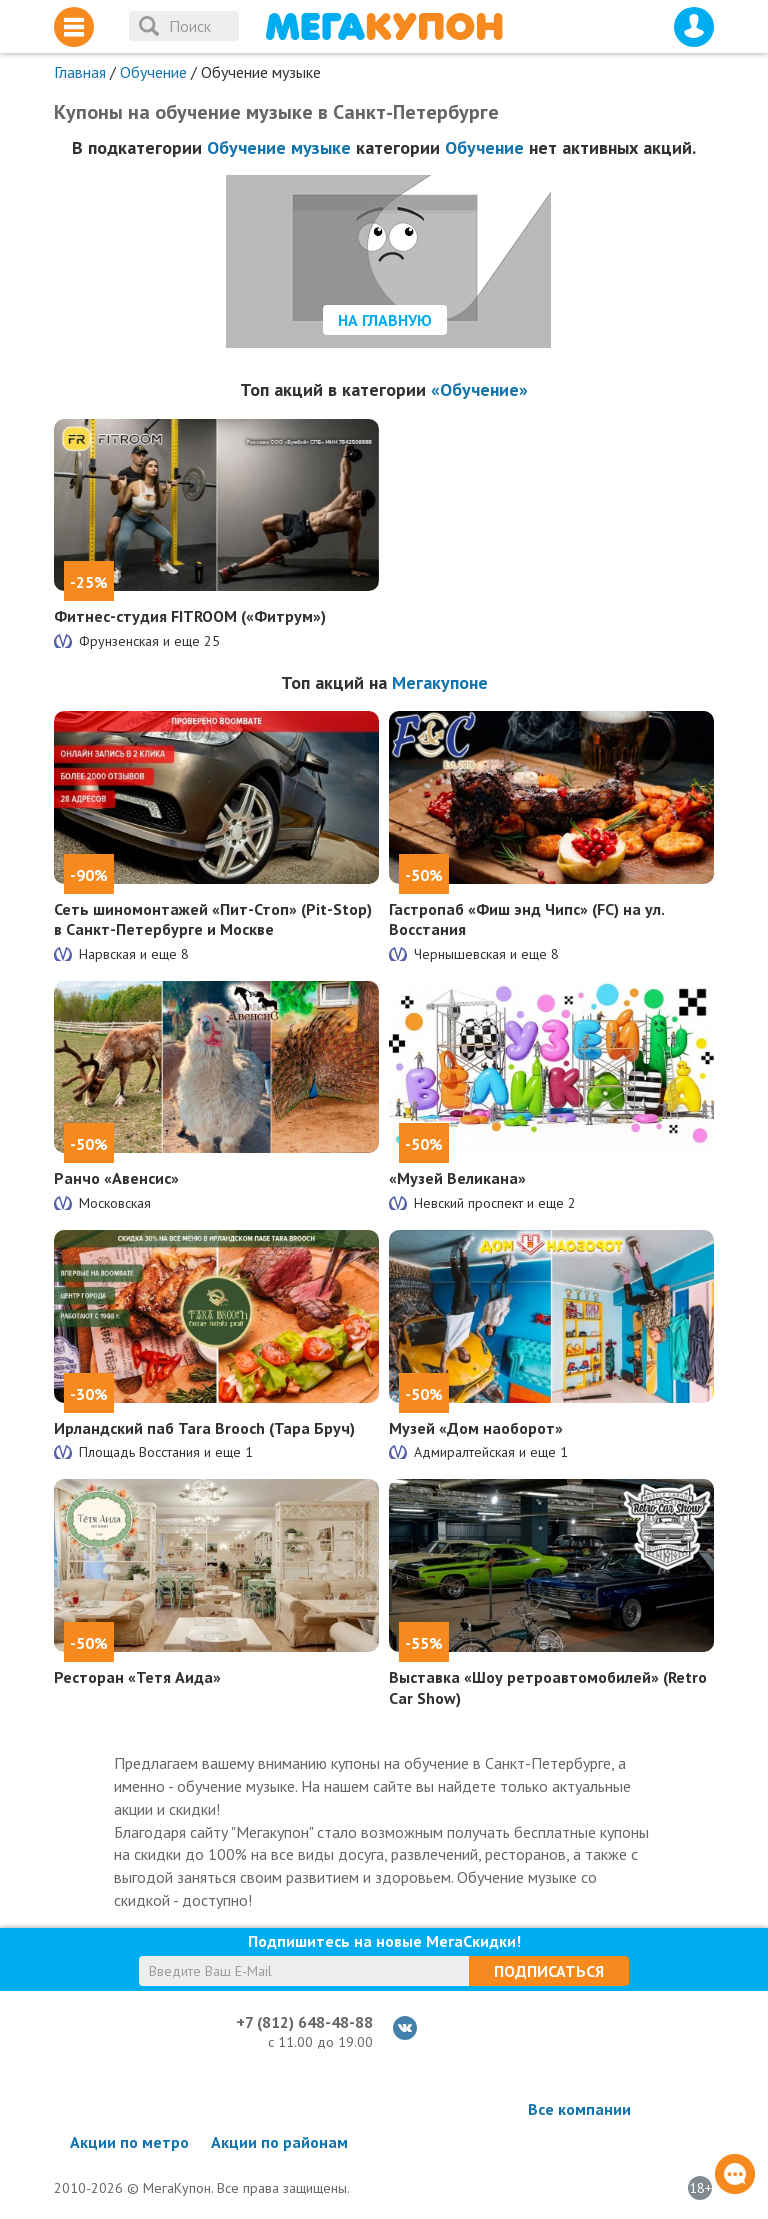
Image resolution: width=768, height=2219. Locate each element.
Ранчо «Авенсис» (116, 1178)
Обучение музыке (279, 147)
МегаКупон (384, 26)
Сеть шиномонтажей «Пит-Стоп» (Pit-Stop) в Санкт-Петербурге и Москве (213, 919)
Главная (80, 72)
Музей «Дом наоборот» (476, 1428)
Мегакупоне (440, 682)
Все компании (579, 2109)
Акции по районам (279, 2142)
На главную (385, 320)
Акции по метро (129, 2142)
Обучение (153, 72)
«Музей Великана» (457, 1178)
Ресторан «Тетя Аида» (137, 1677)
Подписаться (549, 1971)
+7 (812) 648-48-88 (304, 2022)
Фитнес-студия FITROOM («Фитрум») (190, 616)
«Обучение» (479, 389)
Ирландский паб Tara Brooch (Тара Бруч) (204, 1428)
